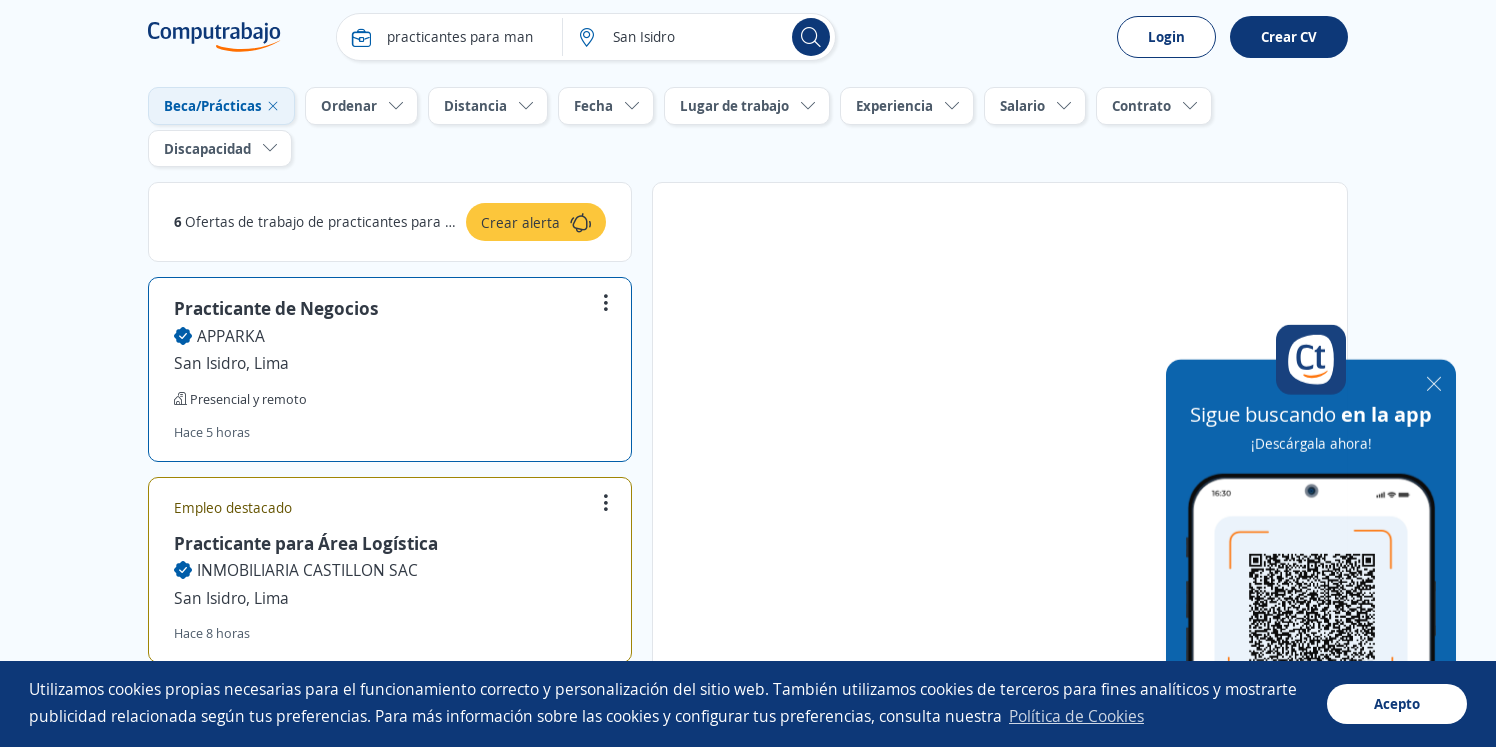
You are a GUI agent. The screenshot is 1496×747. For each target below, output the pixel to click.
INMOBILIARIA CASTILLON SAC (307, 570)
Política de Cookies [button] (1076, 716)
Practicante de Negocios (276, 308)
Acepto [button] (1397, 703)
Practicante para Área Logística (306, 543)
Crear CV (1289, 36)
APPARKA (231, 336)
